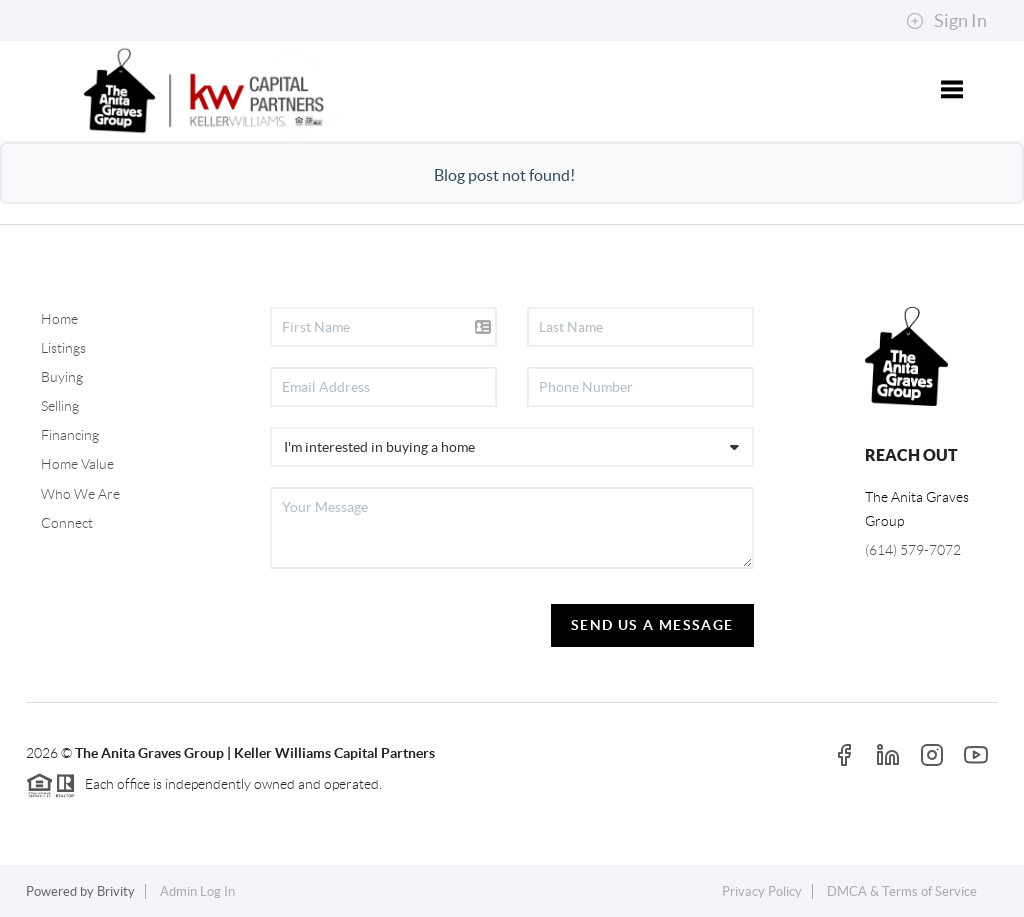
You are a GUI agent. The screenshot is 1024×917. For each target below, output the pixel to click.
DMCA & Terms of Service (902, 891)
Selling (60, 406)
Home (59, 319)
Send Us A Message (652, 625)
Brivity (116, 891)
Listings (63, 348)
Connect (67, 523)
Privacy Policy (762, 891)
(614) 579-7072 (913, 550)
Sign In (946, 21)
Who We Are (80, 494)
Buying (62, 377)
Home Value (77, 464)
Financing (70, 435)
